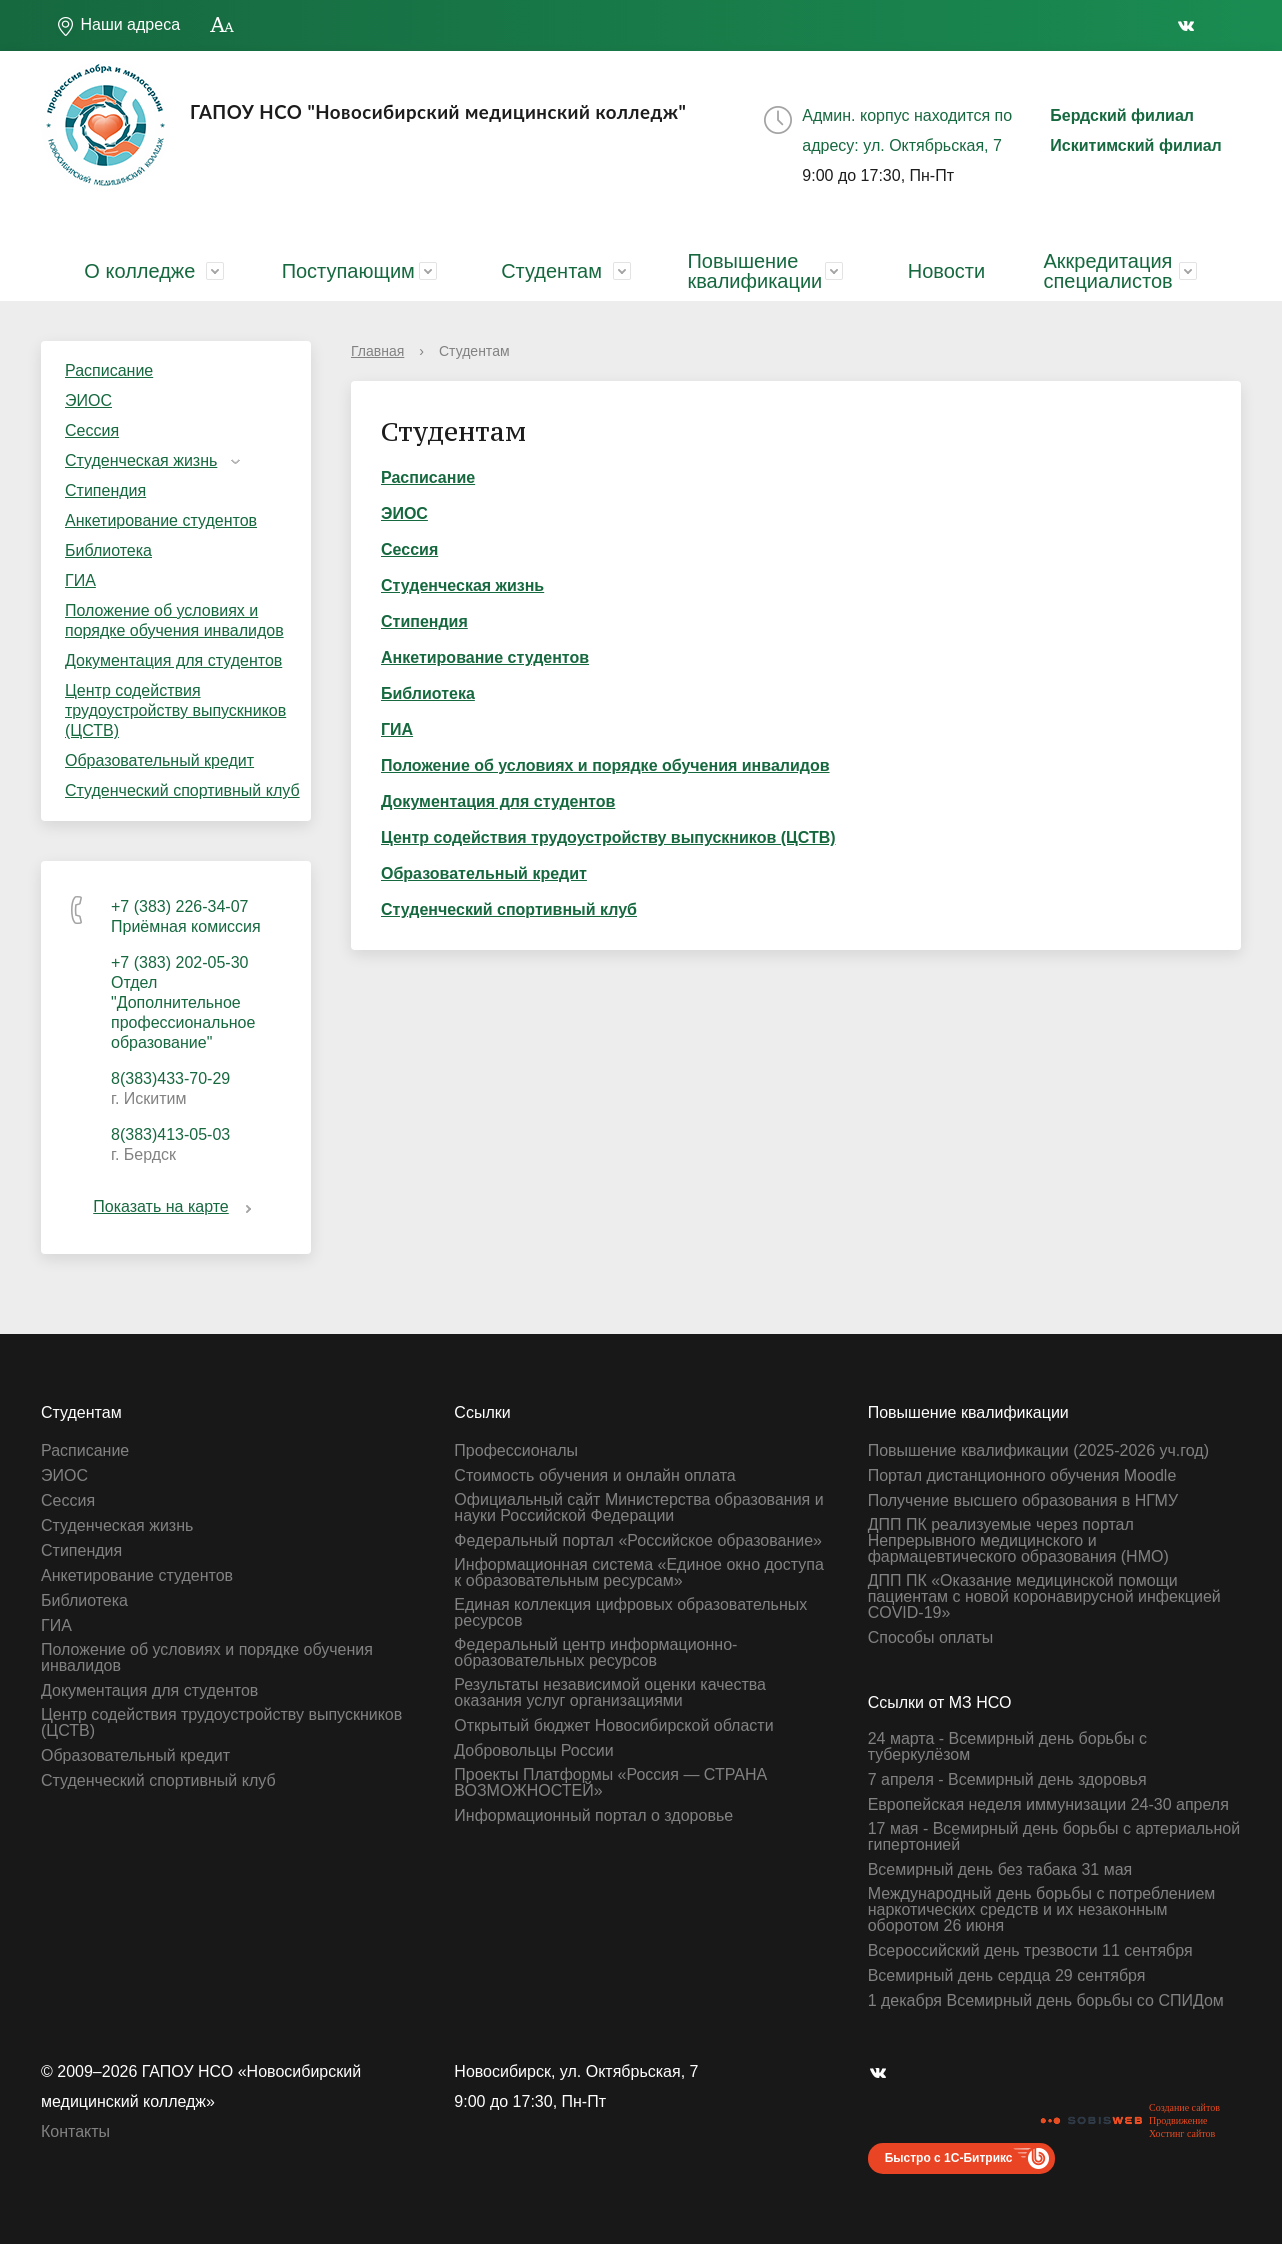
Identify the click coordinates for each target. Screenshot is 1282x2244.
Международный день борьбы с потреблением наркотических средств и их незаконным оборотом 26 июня (1042, 1910)
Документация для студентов (173, 660)
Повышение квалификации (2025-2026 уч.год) (1038, 1451)
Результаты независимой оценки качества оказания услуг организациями (610, 1693)
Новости (946, 271)
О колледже (139, 271)
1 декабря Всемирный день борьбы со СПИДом (1046, 2001)
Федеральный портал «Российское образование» (638, 1541)
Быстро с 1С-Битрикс (949, 2158)
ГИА (80, 580)
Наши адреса (118, 26)
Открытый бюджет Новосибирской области (613, 1726)
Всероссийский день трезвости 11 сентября (1030, 1951)
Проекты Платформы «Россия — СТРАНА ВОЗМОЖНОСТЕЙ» (610, 1783)
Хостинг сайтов (1182, 2133)
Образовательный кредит (159, 760)
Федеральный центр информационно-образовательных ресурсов (595, 1653)
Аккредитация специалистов (1107, 271)
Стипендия (105, 490)
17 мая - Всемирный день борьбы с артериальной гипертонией (1054, 1837)
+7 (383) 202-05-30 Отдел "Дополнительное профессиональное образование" (183, 1002)
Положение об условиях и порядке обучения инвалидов (174, 620)
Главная (377, 351)
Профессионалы (516, 1451)
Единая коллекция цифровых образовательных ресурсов (630, 1613)
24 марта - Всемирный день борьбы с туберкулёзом (1007, 1747)
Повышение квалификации (754, 271)
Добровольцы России (533, 1751)
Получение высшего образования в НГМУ (1023, 1501)
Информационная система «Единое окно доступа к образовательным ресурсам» (639, 1573)
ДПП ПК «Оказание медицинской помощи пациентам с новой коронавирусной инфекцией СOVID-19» (1044, 1597)
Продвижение (1178, 2120)
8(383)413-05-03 (170, 1134)
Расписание (109, 370)
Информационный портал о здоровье (593, 1816)
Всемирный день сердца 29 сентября (1007, 1976)
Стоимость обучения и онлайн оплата (594, 1476)
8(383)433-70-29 (170, 1078)
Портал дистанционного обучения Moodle (1022, 1476)
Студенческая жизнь (141, 460)
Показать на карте (175, 1206)
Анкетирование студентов (161, 520)
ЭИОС (88, 400)
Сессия (92, 430)
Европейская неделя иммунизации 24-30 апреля (1048, 1805)
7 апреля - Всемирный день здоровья (1007, 1780)
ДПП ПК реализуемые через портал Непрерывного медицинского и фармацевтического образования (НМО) (1018, 1541)
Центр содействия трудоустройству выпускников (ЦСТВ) (175, 710)
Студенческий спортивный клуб (182, 790)
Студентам (551, 271)
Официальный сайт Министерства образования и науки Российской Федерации (638, 1508)
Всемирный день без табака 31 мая (1000, 1870)
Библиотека (108, 550)
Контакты (75, 2131)
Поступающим (348, 271)
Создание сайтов (1184, 2107)
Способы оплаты (931, 1638)
